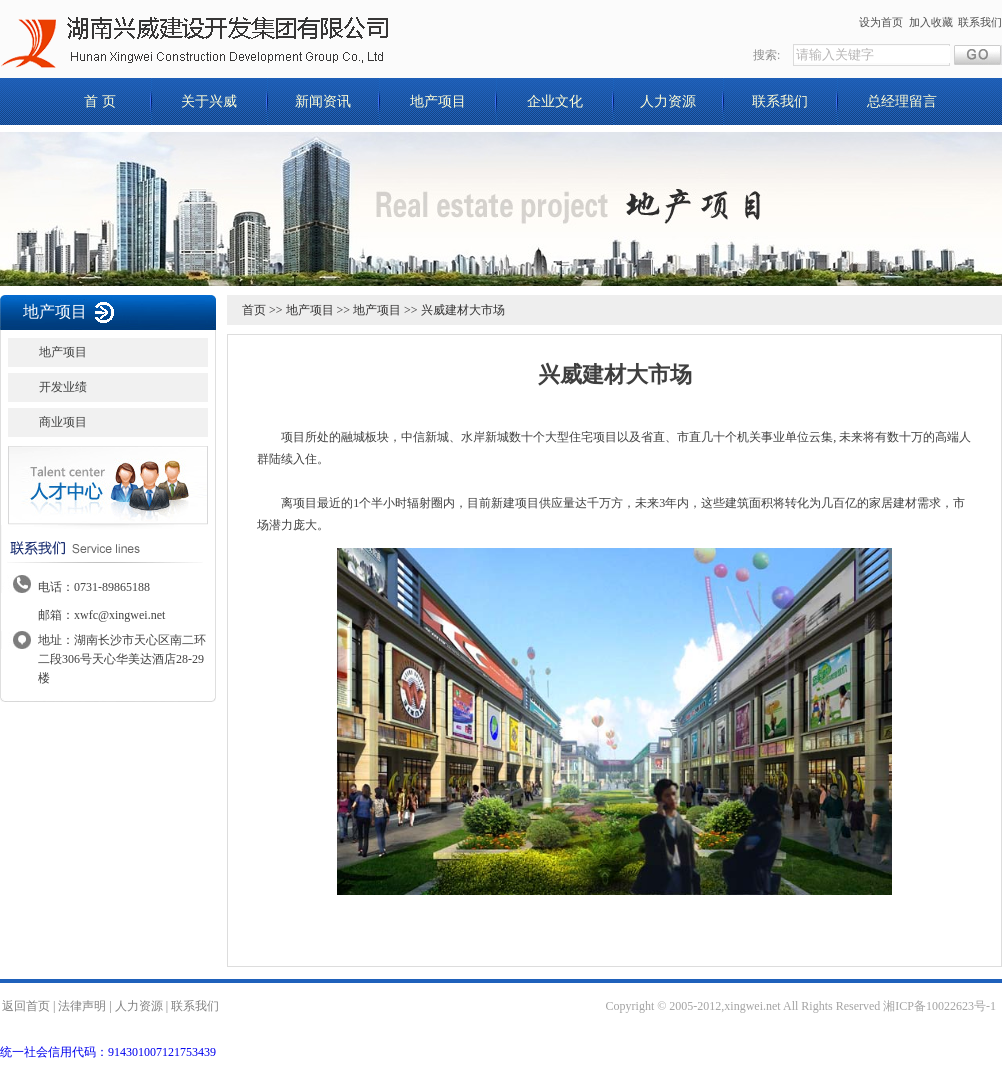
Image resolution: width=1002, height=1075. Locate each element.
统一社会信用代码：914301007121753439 (108, 1052)
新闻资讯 (323, 101)
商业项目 (63, 422)
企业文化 (555, 101)
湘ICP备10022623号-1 (939, 1006)
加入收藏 (931, 22)
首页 (254, 310)
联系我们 (980, 22)
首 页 (100, 101)
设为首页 (881, 22)
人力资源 (668, 101)
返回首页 (26, 1006)
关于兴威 (209, 101)
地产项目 (438, 101)
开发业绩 (63, 387)
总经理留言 (902, 101)
